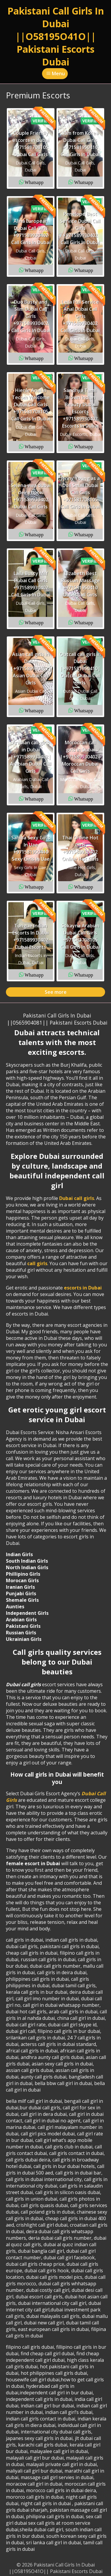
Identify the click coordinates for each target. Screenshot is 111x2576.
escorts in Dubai (83, 1287)
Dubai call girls (76, 1198)
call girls (37, 1263)
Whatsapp (34, 182)
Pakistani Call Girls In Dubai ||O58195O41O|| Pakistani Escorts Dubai (55, 36)
